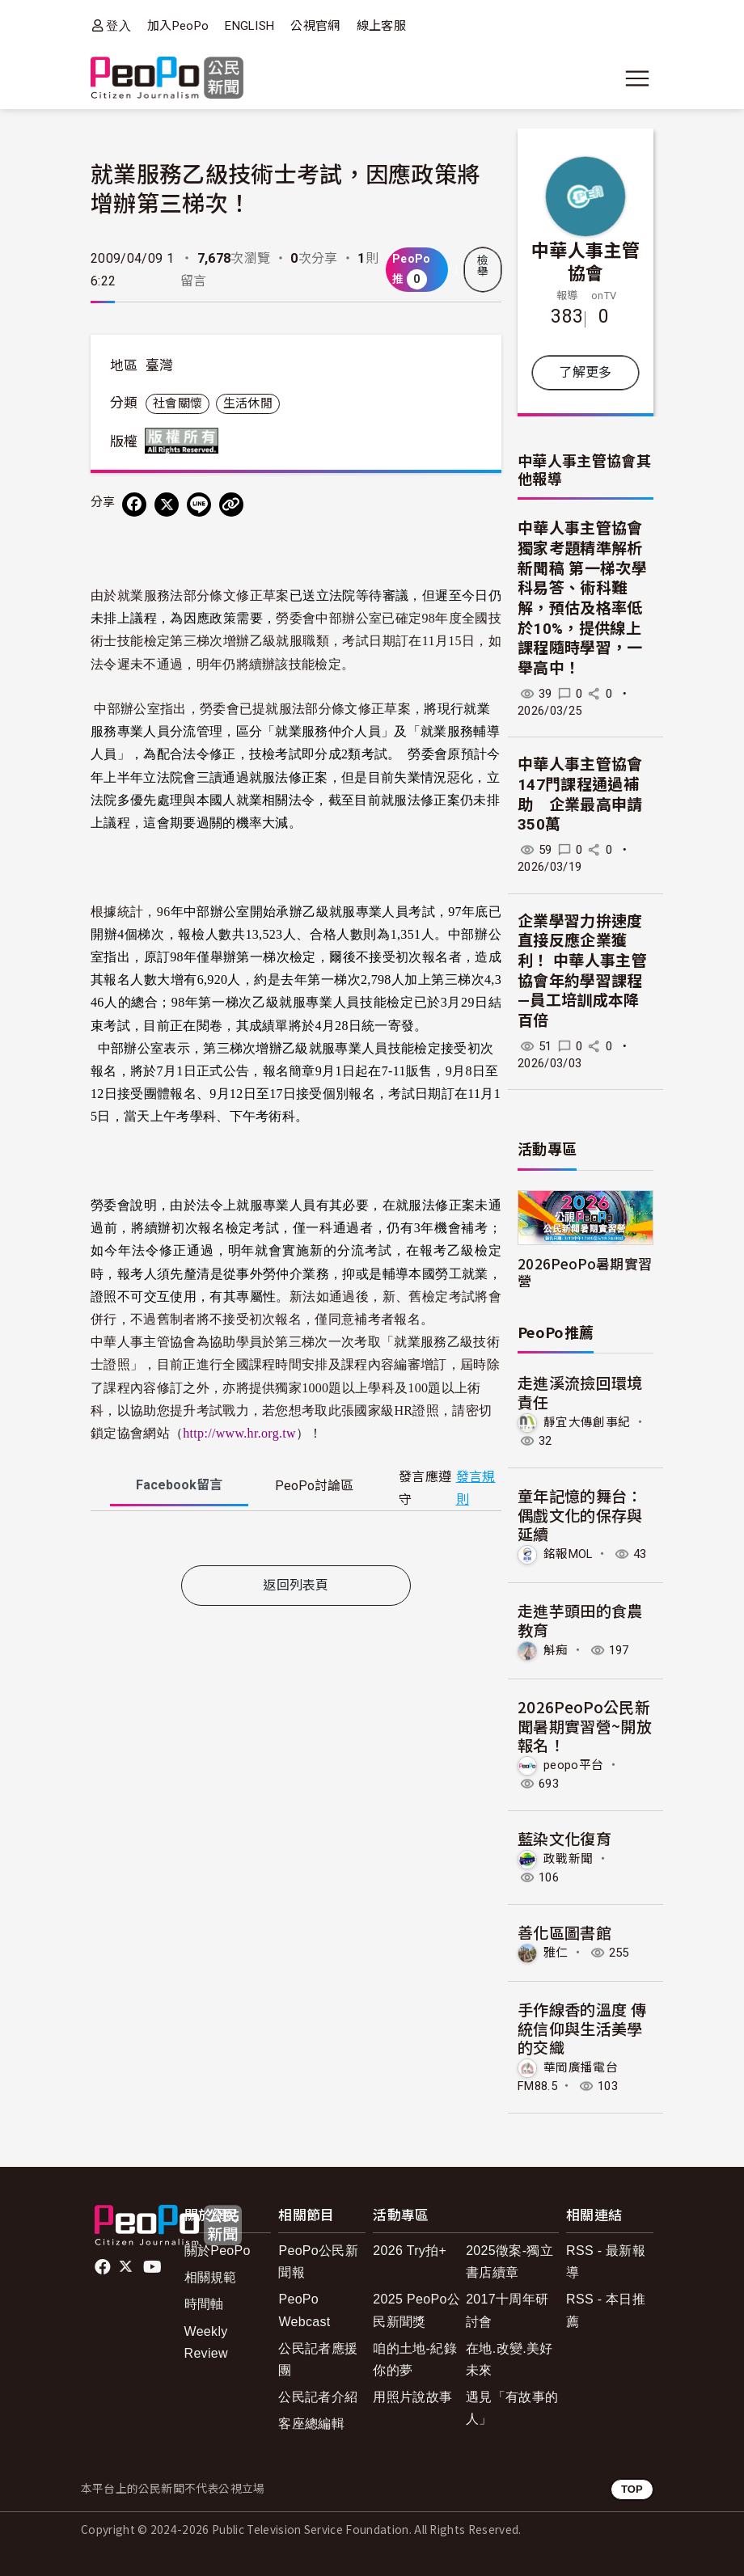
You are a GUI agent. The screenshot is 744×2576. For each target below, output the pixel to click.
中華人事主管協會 (585, 260)
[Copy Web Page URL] (231, 504)
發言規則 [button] (476, 1487)
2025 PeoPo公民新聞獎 (416, 2310)
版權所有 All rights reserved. (185, 441)
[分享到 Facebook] (134, 504)
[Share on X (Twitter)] (166, 504)
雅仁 (556, 1952)
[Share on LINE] (199, 504)
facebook (104, 2267)
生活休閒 (248, 403)
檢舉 (482, 266)
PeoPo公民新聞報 (318, 2261)
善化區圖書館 (564, 1932)
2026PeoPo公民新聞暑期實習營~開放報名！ (585, 1726)
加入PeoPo (178, 26)
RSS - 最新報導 (605, 2261)
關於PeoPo (217, 2250)
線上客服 (381, 26)
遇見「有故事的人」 (512, 2408)
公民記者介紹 (317, 2397)
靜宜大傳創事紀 (586, 1422)
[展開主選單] (637, 78)
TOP (632, 2489)
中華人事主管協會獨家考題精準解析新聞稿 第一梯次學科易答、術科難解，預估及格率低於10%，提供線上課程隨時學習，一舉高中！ (582, 598)
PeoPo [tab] (314, 1485)
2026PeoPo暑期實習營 (585, 1271)
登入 (118, 25)
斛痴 (556, 1650)
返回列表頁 (296, 1585)
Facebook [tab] (179, 1485)
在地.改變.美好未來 (509, 2359)
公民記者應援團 (317, 2359)
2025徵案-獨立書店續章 (509, 2261)
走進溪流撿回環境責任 (580, 1392)
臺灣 (160, 365)
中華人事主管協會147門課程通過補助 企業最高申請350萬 (580, 794)
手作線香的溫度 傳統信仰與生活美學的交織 (582, 2028)
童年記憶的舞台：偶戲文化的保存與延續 (580, 1514)
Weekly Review (206, 2342)
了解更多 (585, 372)
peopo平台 (573, 1765)
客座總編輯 (311, 2423)
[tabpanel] (296, 1541)
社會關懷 (177, 403)
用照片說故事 (412, 2397)
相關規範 (210, 2277)
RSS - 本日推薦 (605, 2310)
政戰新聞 (568, 1859)
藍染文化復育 (564, 1838)
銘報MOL (568, 1554)
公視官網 (315, 26)
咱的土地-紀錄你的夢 (415, 2359)
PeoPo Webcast (304, 2310)
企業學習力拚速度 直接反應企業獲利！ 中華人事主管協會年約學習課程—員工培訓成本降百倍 (582, 971)
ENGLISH (249, 26)
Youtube (153, 2267)
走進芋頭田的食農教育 (580, 1620)
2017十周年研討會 (507, 2310)
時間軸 (204, 2304)
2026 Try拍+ (409, 2250)
